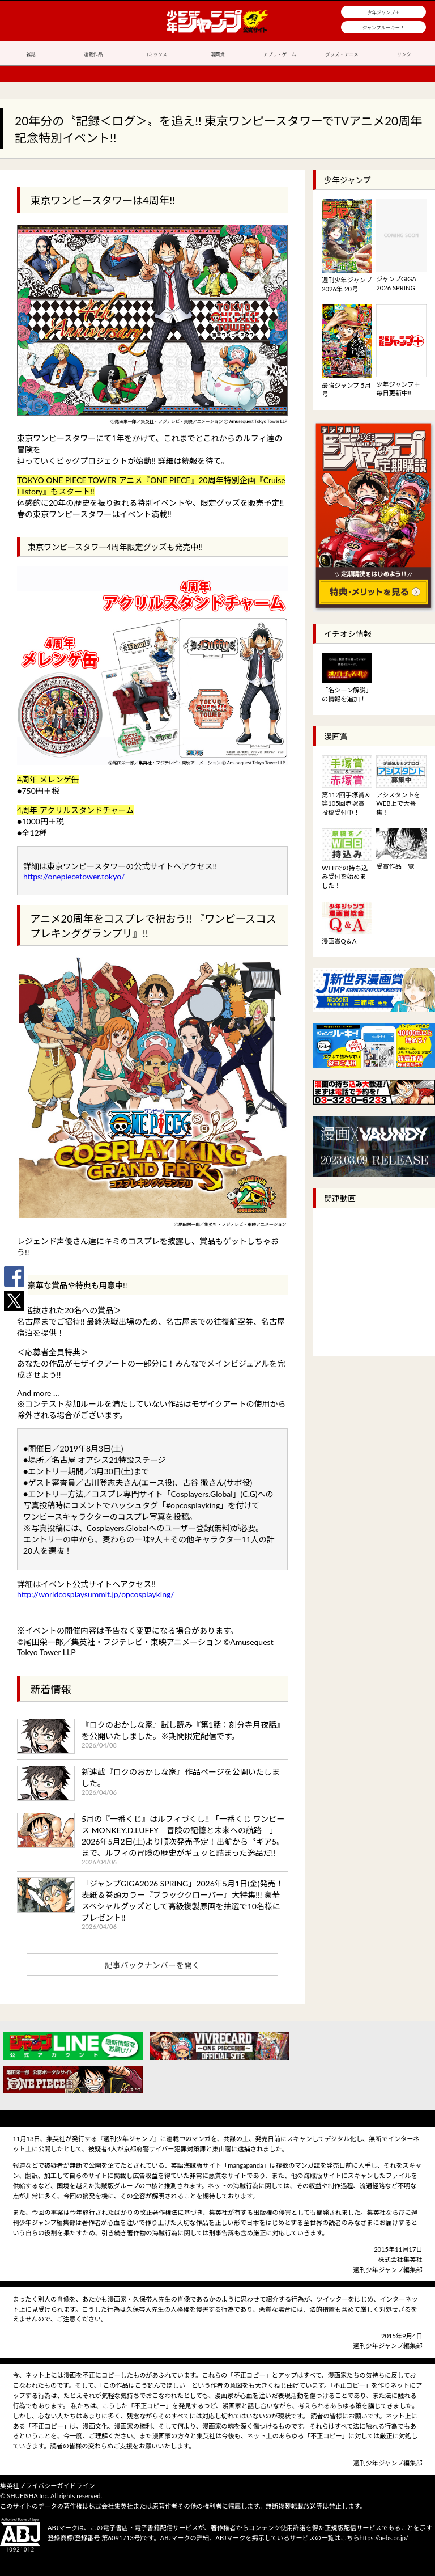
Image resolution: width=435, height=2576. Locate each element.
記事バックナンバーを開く (152, 1965)
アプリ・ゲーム (279, 54)
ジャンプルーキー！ (383, 28)
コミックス (155, 54)
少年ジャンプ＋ (383, 12)
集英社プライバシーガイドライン (47, 2485)
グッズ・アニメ (341, 54)
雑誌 (31, 54)
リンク (404, 54)
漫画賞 (217, 54)
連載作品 (93, 54)
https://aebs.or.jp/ (383, 2537)
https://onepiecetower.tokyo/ (74, 876)
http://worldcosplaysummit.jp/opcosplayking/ (95, 1594)
